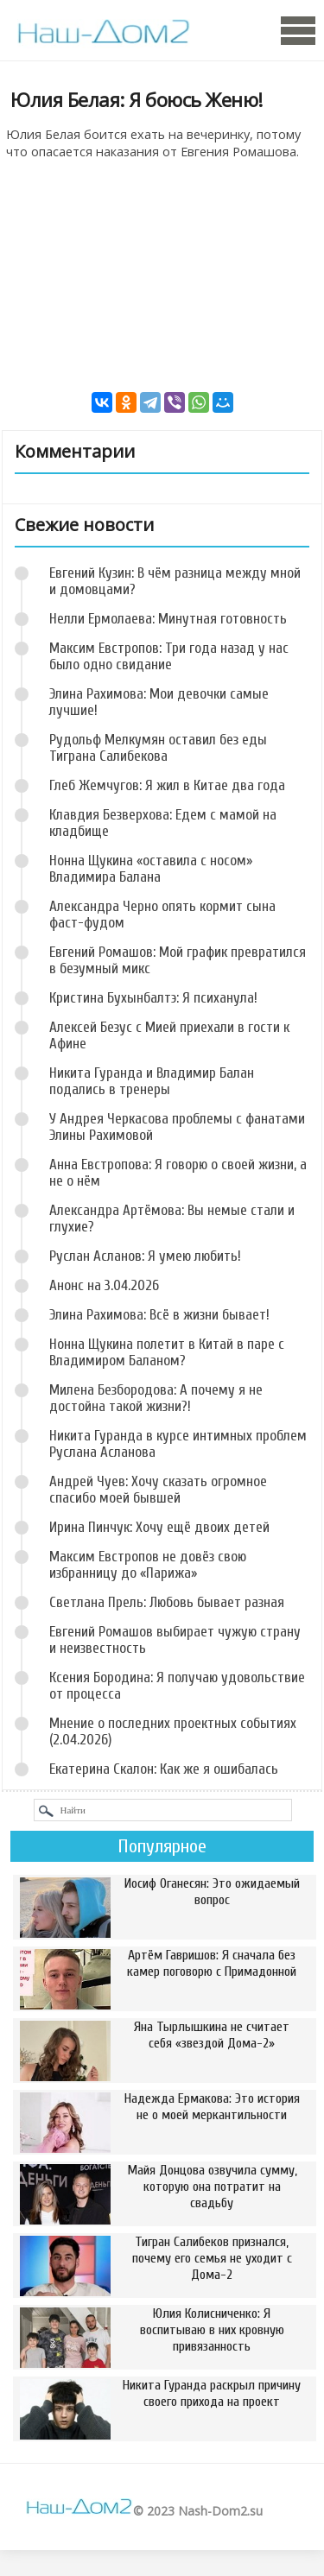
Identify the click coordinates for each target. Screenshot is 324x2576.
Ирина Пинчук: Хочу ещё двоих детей (159, 1527)
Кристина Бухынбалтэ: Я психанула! (153, 998)
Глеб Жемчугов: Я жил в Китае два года (167, 785)
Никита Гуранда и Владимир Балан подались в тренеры (151, 1081)
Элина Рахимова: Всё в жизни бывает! (159, 1315)
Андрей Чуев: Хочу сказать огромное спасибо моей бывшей (158, 1489)
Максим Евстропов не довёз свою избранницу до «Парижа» (147, 1564)
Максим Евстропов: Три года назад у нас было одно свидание (169, 656)
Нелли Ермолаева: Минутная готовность (168, 619)
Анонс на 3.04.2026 (104, 1285)
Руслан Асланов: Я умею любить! (145, 1256)
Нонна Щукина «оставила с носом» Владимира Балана (150, 868)
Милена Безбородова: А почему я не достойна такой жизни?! (156, 1398)
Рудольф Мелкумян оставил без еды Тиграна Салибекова (158, 747)
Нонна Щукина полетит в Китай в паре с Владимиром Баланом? (166, 1352)
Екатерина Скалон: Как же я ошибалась (163, 1769)
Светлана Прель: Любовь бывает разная (166, 1602)
